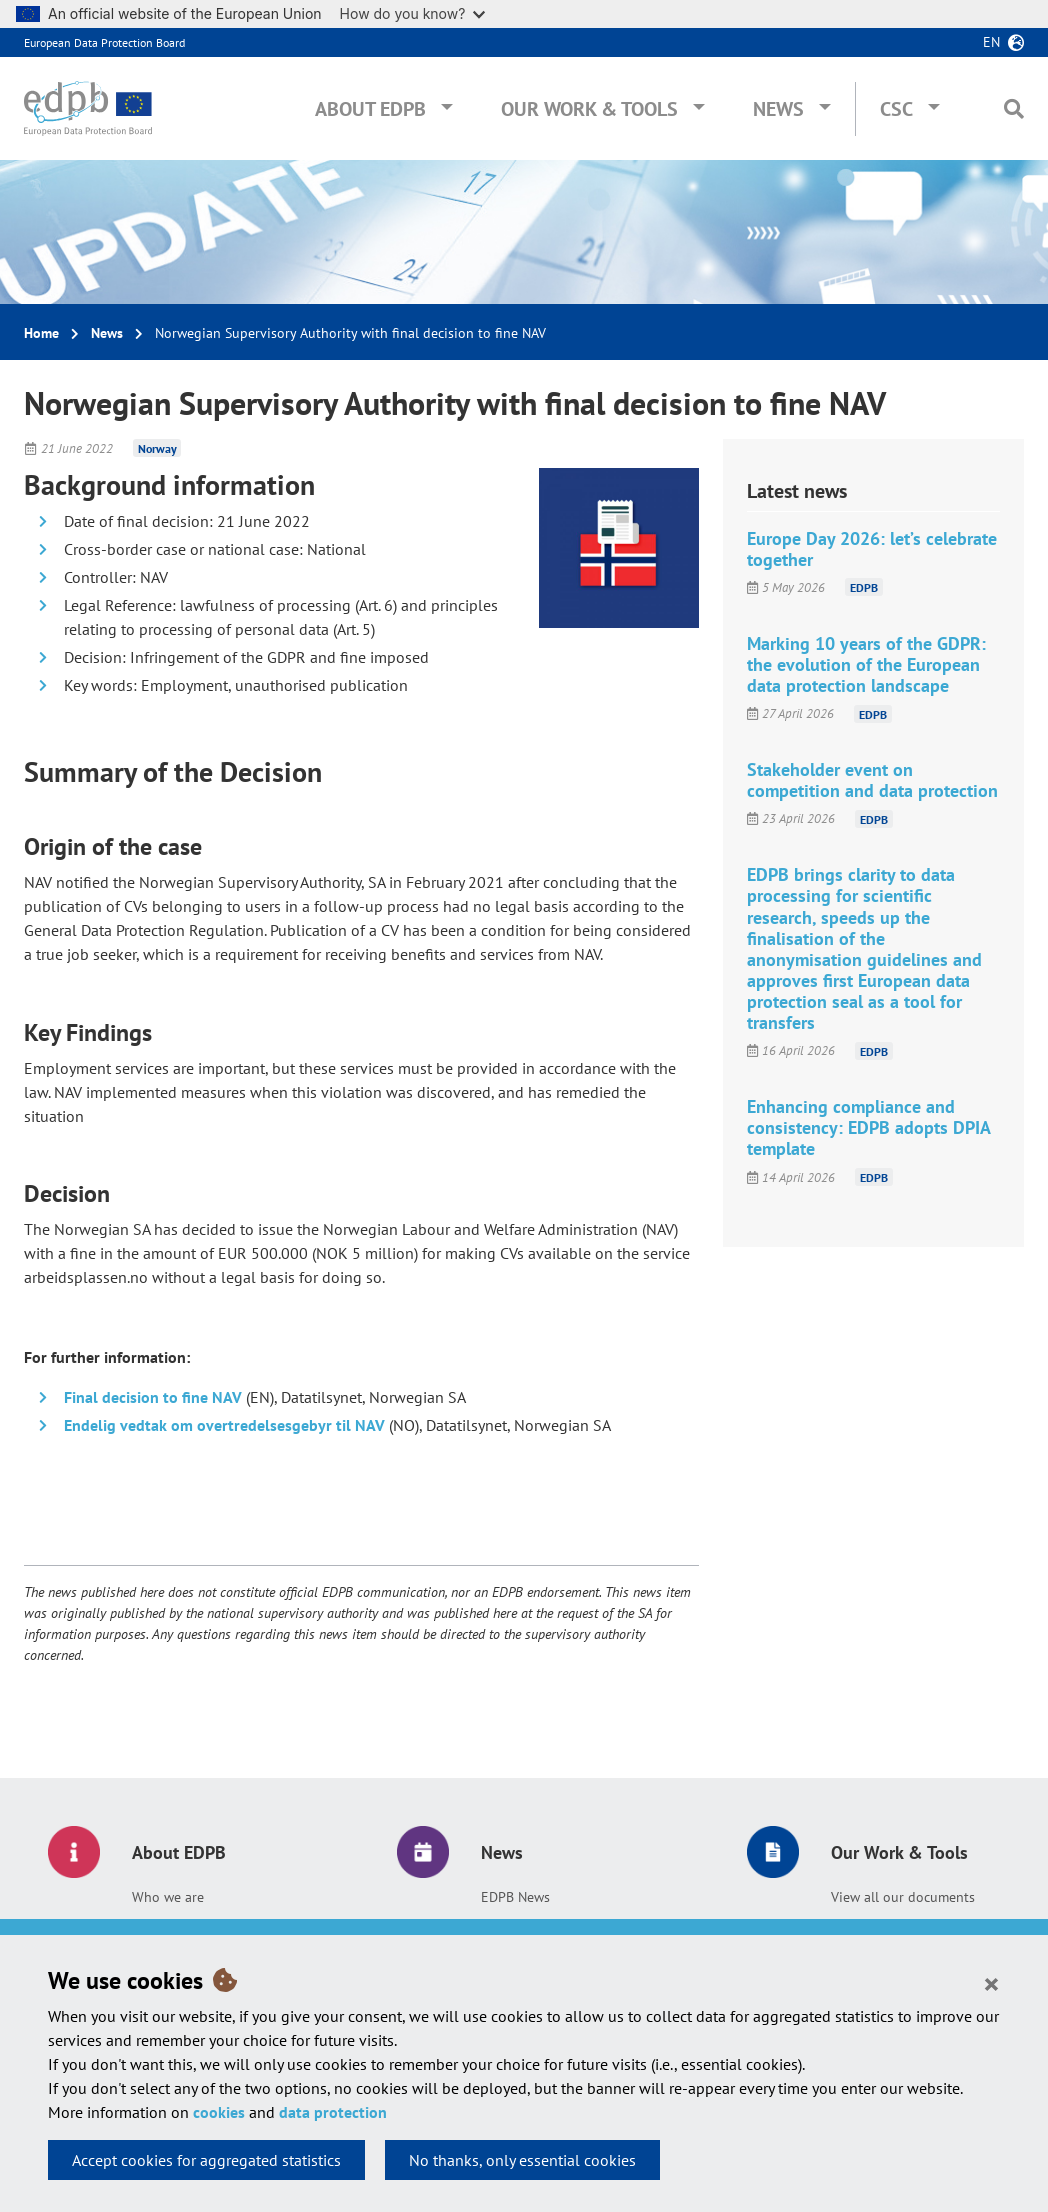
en (991, 42)
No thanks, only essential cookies (522, 2160)
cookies (219, 2112)
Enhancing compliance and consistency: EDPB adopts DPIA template (868, 1127)
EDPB (864, 587)
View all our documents (903, 1897)
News (778, 109)
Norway (157, 448)
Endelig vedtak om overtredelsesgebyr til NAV (224, 1425)
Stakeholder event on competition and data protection (872, 780)
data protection (333, 2112)
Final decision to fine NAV (153, 1397)
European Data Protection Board (104, 42)
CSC (896, 109)
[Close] (991, 1983)
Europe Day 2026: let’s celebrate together (872, 549)
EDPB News (515, 1897)
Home (41, 333)
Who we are (168, 1897)
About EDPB (370, 109)
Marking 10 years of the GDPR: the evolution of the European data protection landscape (866, 664)
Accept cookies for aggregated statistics (206, 2160)
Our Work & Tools (589, 109)
